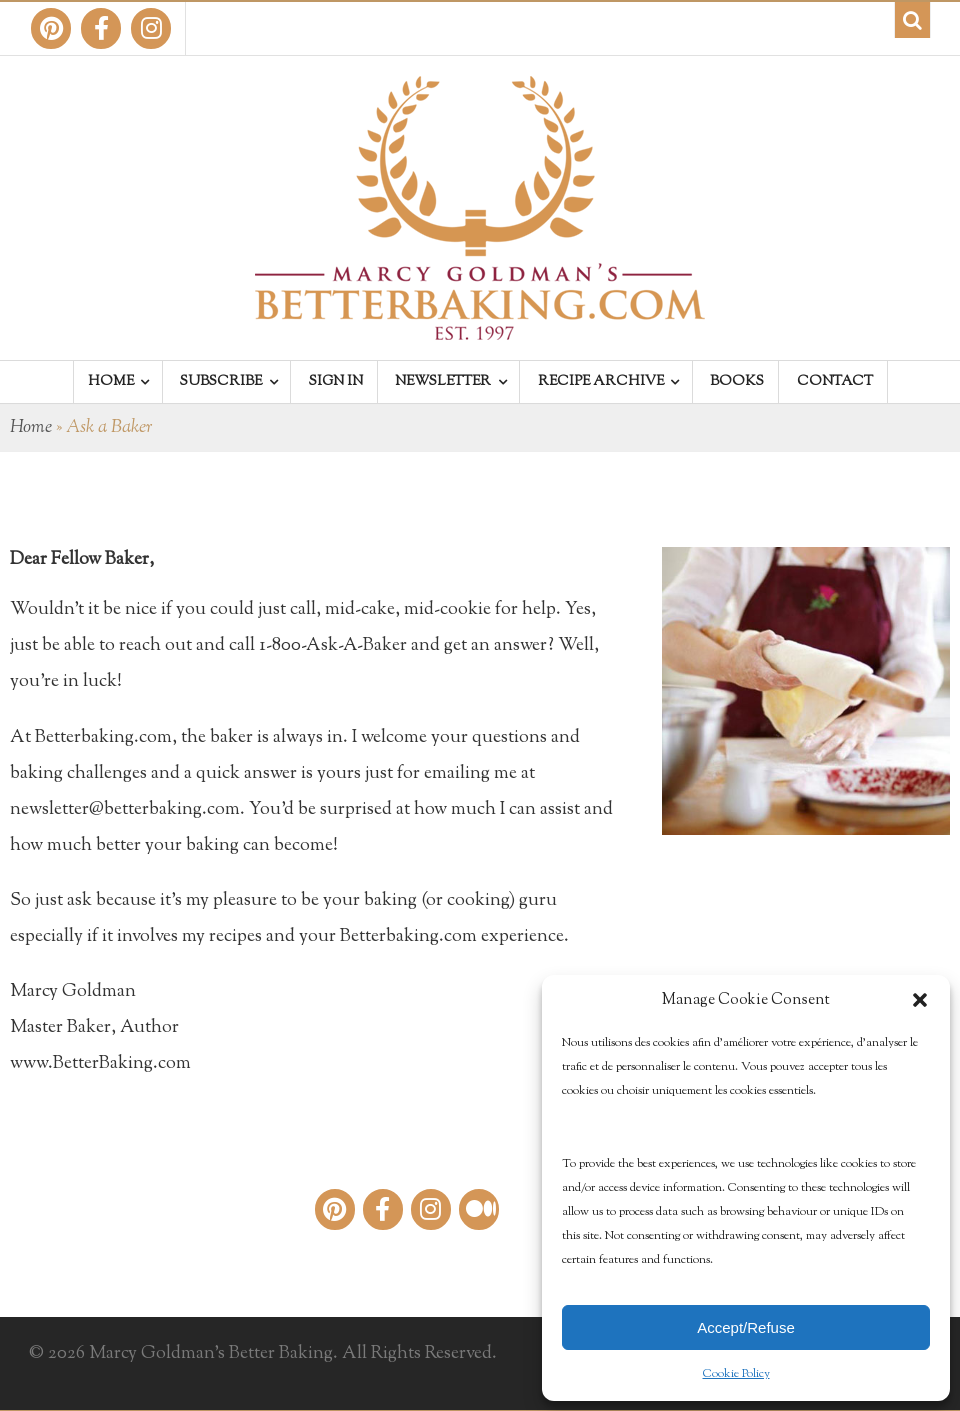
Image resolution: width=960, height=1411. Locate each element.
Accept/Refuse (746, 1327)
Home (31, 428)
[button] (920, 1000)
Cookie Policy (736, 1374)
